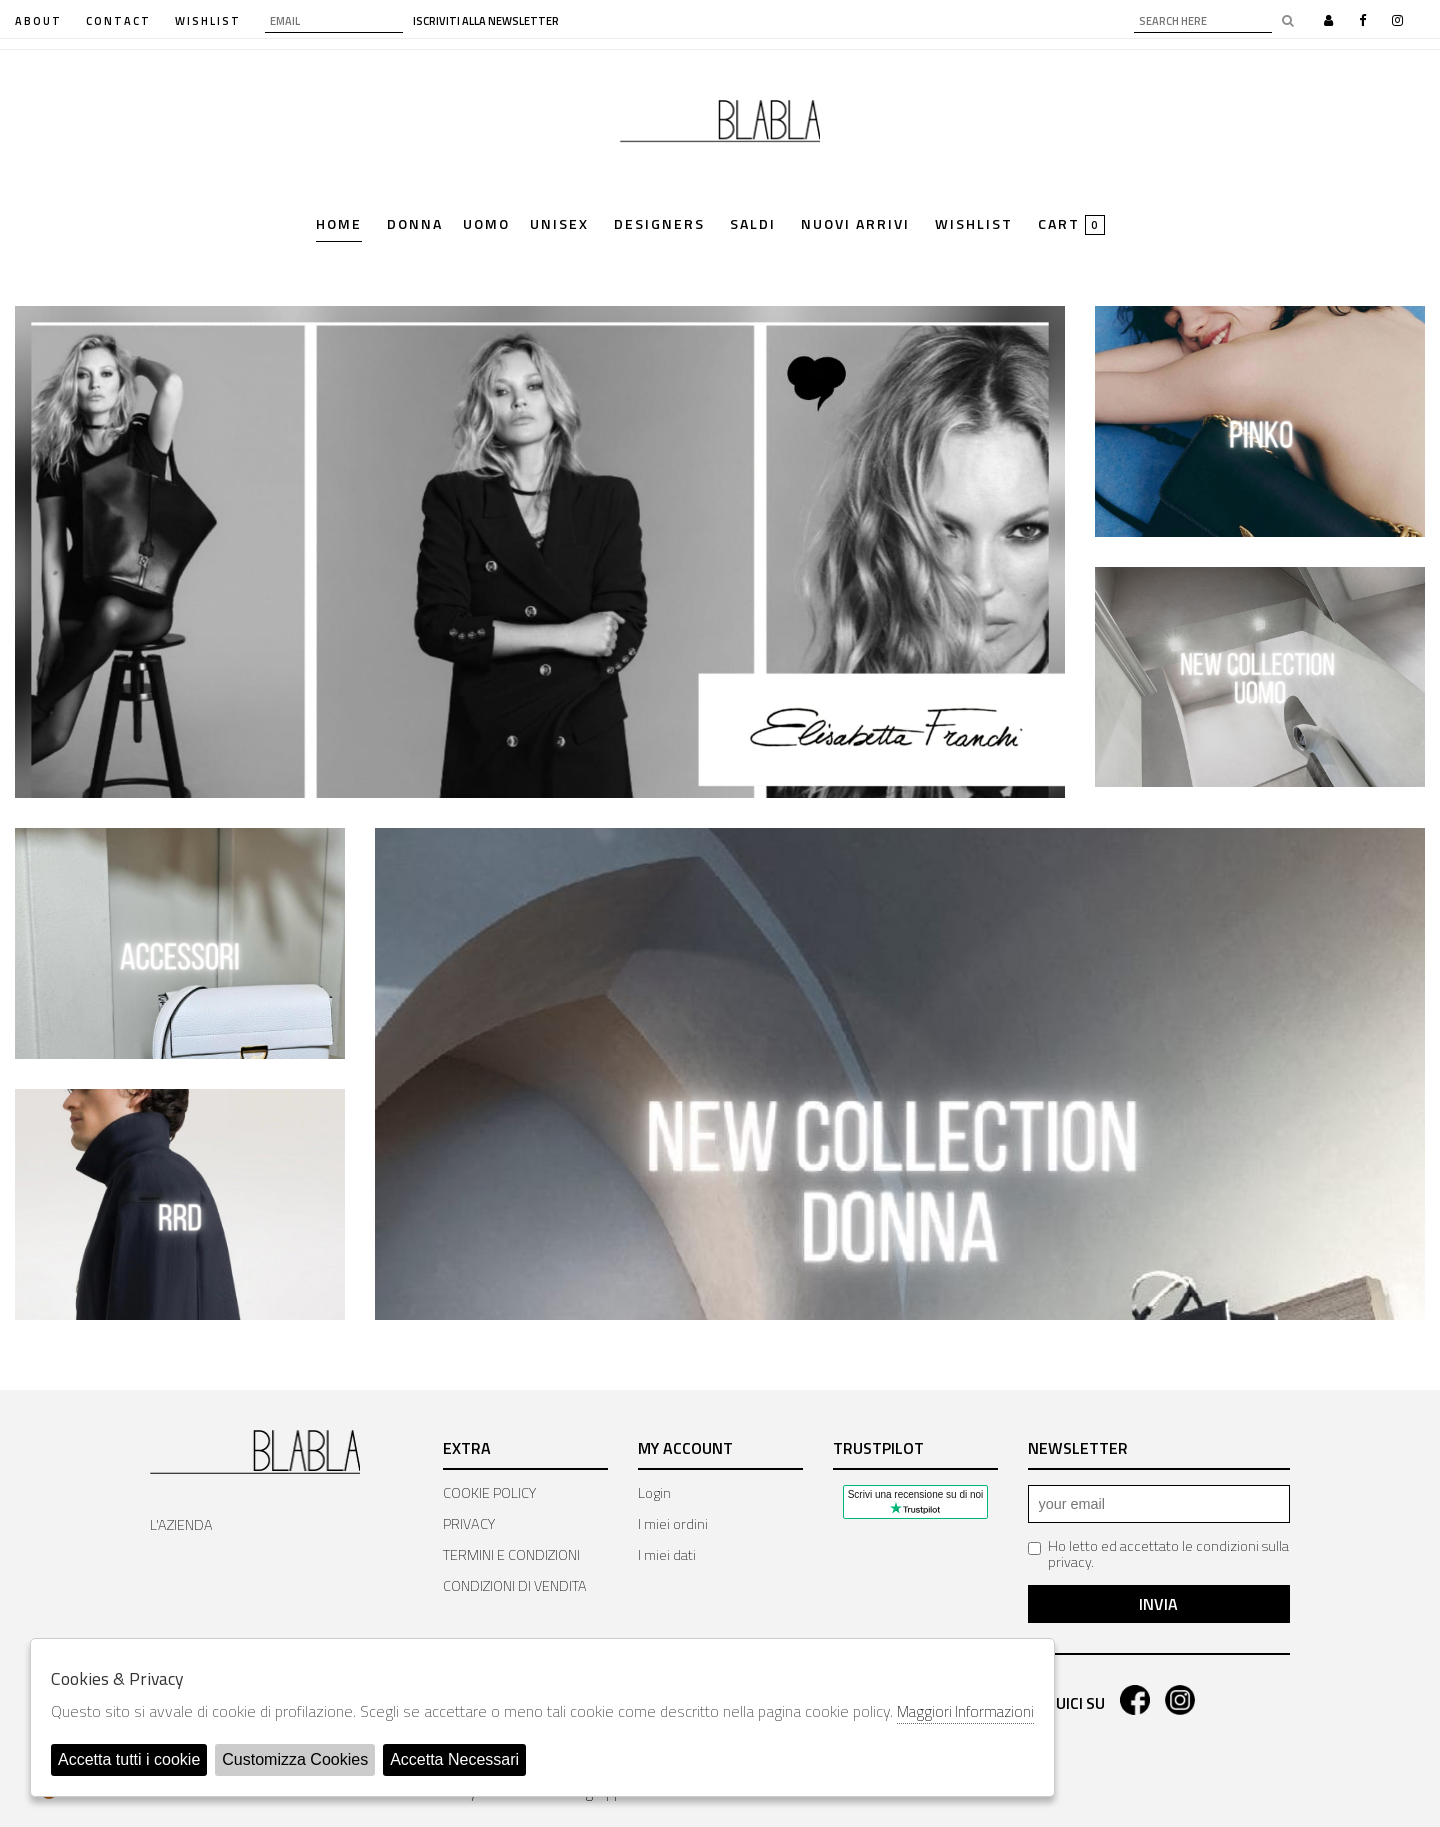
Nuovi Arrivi (855, 225)
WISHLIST (208, 21)
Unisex (559, 225)
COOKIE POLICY (489, 1493)
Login (654, 1493)
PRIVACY (469, 1524)
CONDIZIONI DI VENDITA (515, 1586)
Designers (659, 225)
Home (339, 225)
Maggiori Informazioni (965, 1711)
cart (1071, 225)
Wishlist (974, 225)
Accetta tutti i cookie (129, 1759)
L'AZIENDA (181, 1525)
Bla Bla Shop (720, 127)
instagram (1180, 1700)
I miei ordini (673, 1524)
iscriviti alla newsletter (486, 21)
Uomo (486, 225)
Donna (415, 225)
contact (118, 21)
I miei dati (667, 1555)
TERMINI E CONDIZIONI (511, 1555)
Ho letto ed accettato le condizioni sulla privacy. (1158, 1554)
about (38, 21)
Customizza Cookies (295, 1759)
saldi (753, 225)
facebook (1135, 1700)
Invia (1158, 1604)
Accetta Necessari (454, 1759)
